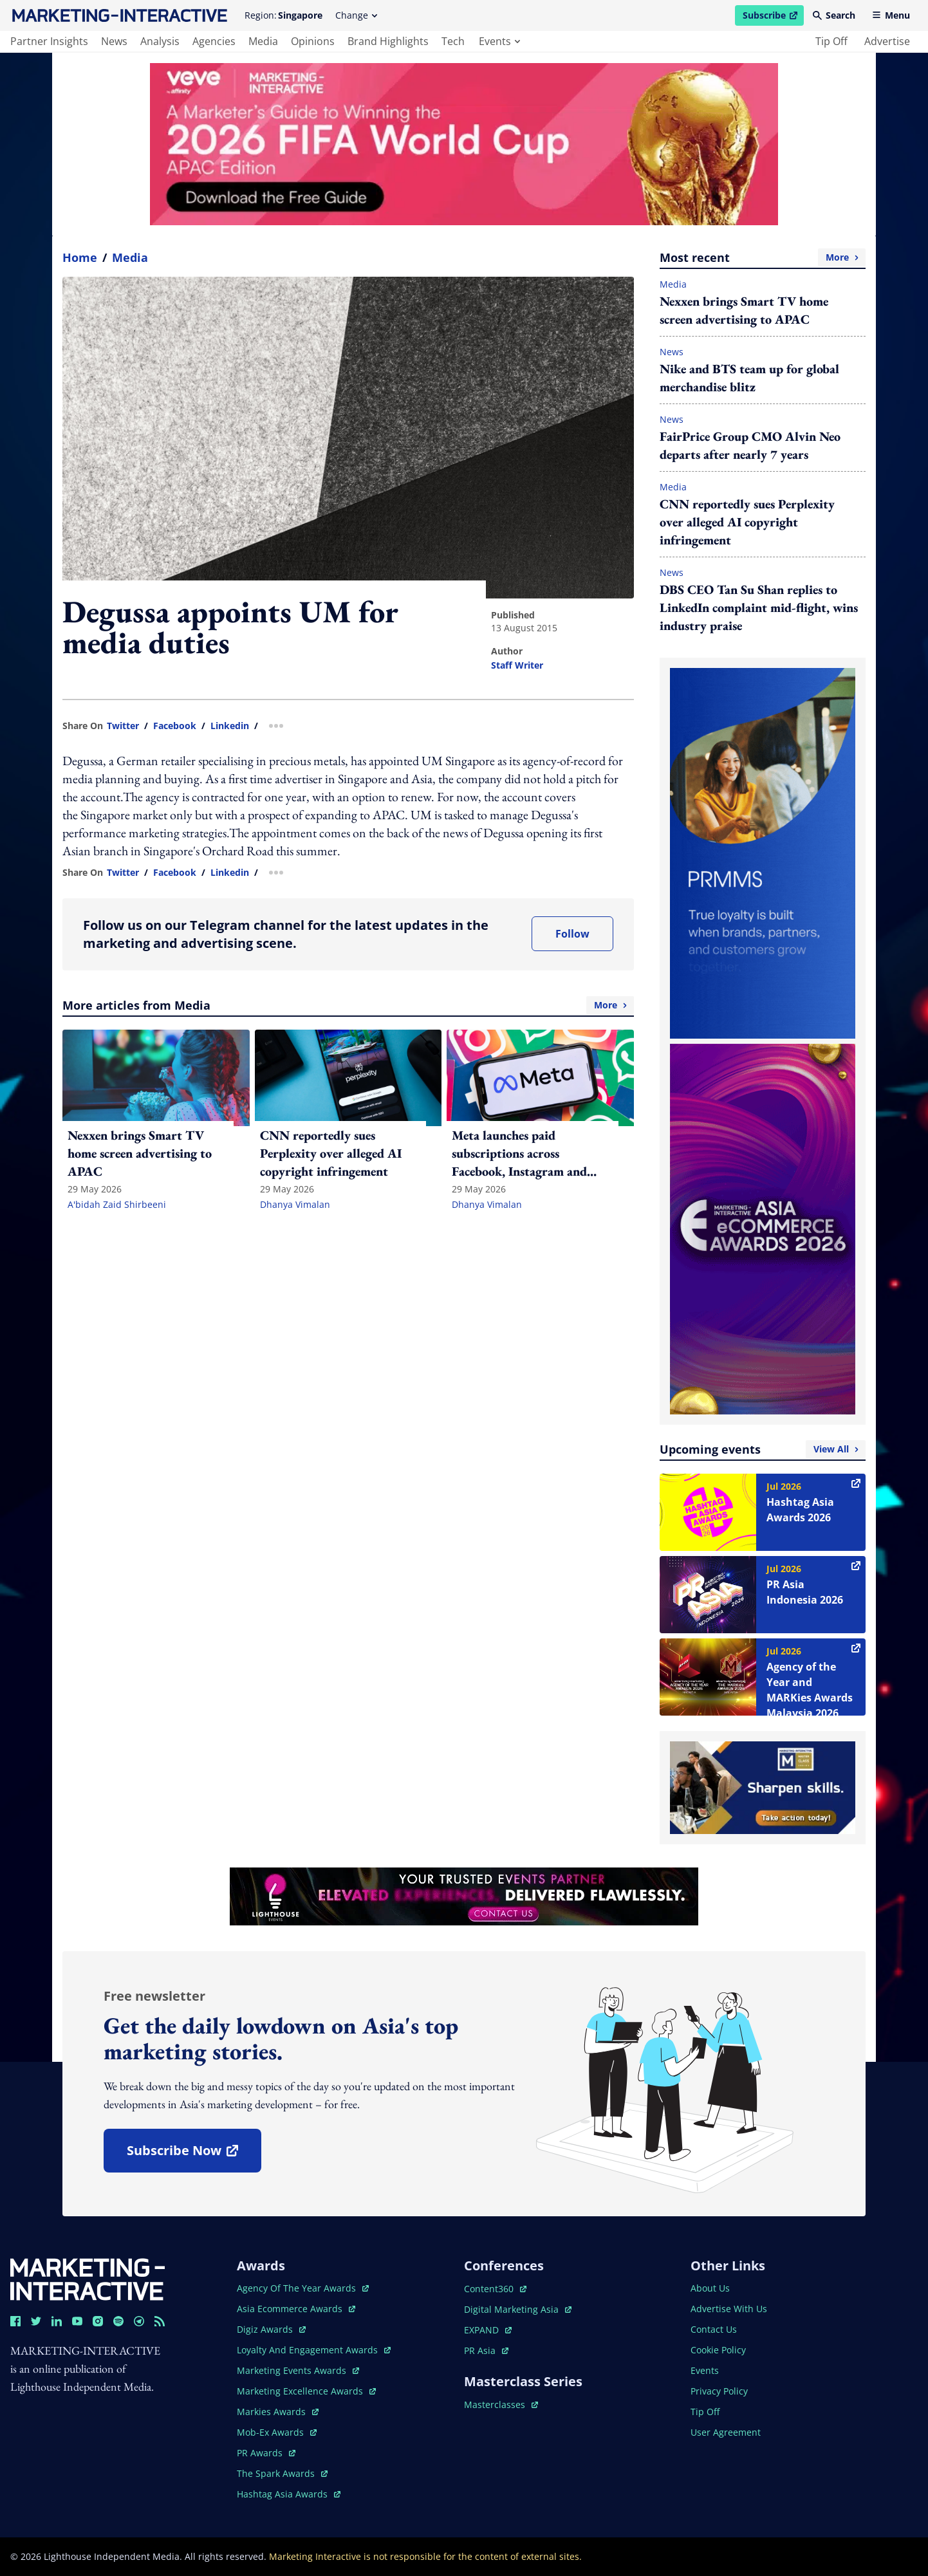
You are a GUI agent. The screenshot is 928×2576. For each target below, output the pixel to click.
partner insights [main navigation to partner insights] (49, 41)
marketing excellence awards (306, 2391)
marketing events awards (298, 2370)
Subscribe (773, 17)
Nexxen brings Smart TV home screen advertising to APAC (744, 310)
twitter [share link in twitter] (123, 726)
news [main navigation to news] (114, 41)
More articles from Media (348, 1005)
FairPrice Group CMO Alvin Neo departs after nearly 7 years (750, 445)
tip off (831, 41)
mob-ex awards (277, 2432)
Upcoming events (763, 1449)
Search (834, 15)
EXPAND (488, 2330)
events (499, 41)
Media (130, 257)
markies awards (278, 2411)
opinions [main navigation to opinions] (313, 41)
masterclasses (501, 2404)
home (79, 257)
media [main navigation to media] (263, 41)
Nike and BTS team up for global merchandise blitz (749, 377)
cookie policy (718, 2350)
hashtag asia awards (288, 2494)
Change (356, 15)
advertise (887, 41)
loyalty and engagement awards (314, 2350)
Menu (891, 15)
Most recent (763, 257)
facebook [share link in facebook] (174, 726)
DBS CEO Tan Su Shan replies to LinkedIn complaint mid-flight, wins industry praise (759, 607)
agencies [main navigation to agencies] (214, 41)
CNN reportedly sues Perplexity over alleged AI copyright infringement (747, 522)
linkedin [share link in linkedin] (229, 726)
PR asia (486, 2350)
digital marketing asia (517, 2309)
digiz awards (271, 2329)
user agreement (726, 2432)
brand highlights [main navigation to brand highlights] (388, 41)
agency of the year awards (303, 2288)
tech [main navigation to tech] (453, 41)
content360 (495, 2289)
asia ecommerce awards (296, 2309)
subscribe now (193, 2155)
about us (710, 2288)
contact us (714, 2329)
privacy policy (719, 2391)
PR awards (266, 2453)
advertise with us (729, 2309)
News (671, 352)
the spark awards (282, 2473)
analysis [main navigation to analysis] (160, 41)
